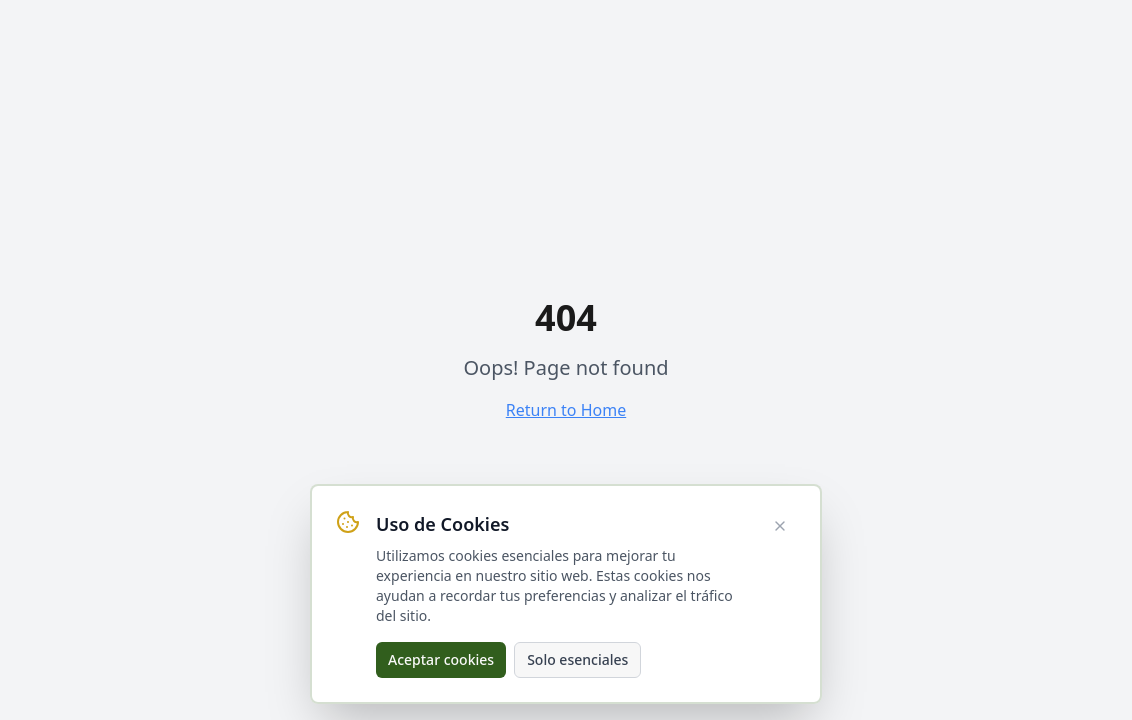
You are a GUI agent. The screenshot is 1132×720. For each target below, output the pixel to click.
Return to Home (566, 410)
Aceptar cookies (441, 659)
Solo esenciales (577, 659)
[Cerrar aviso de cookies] (780, 526)
